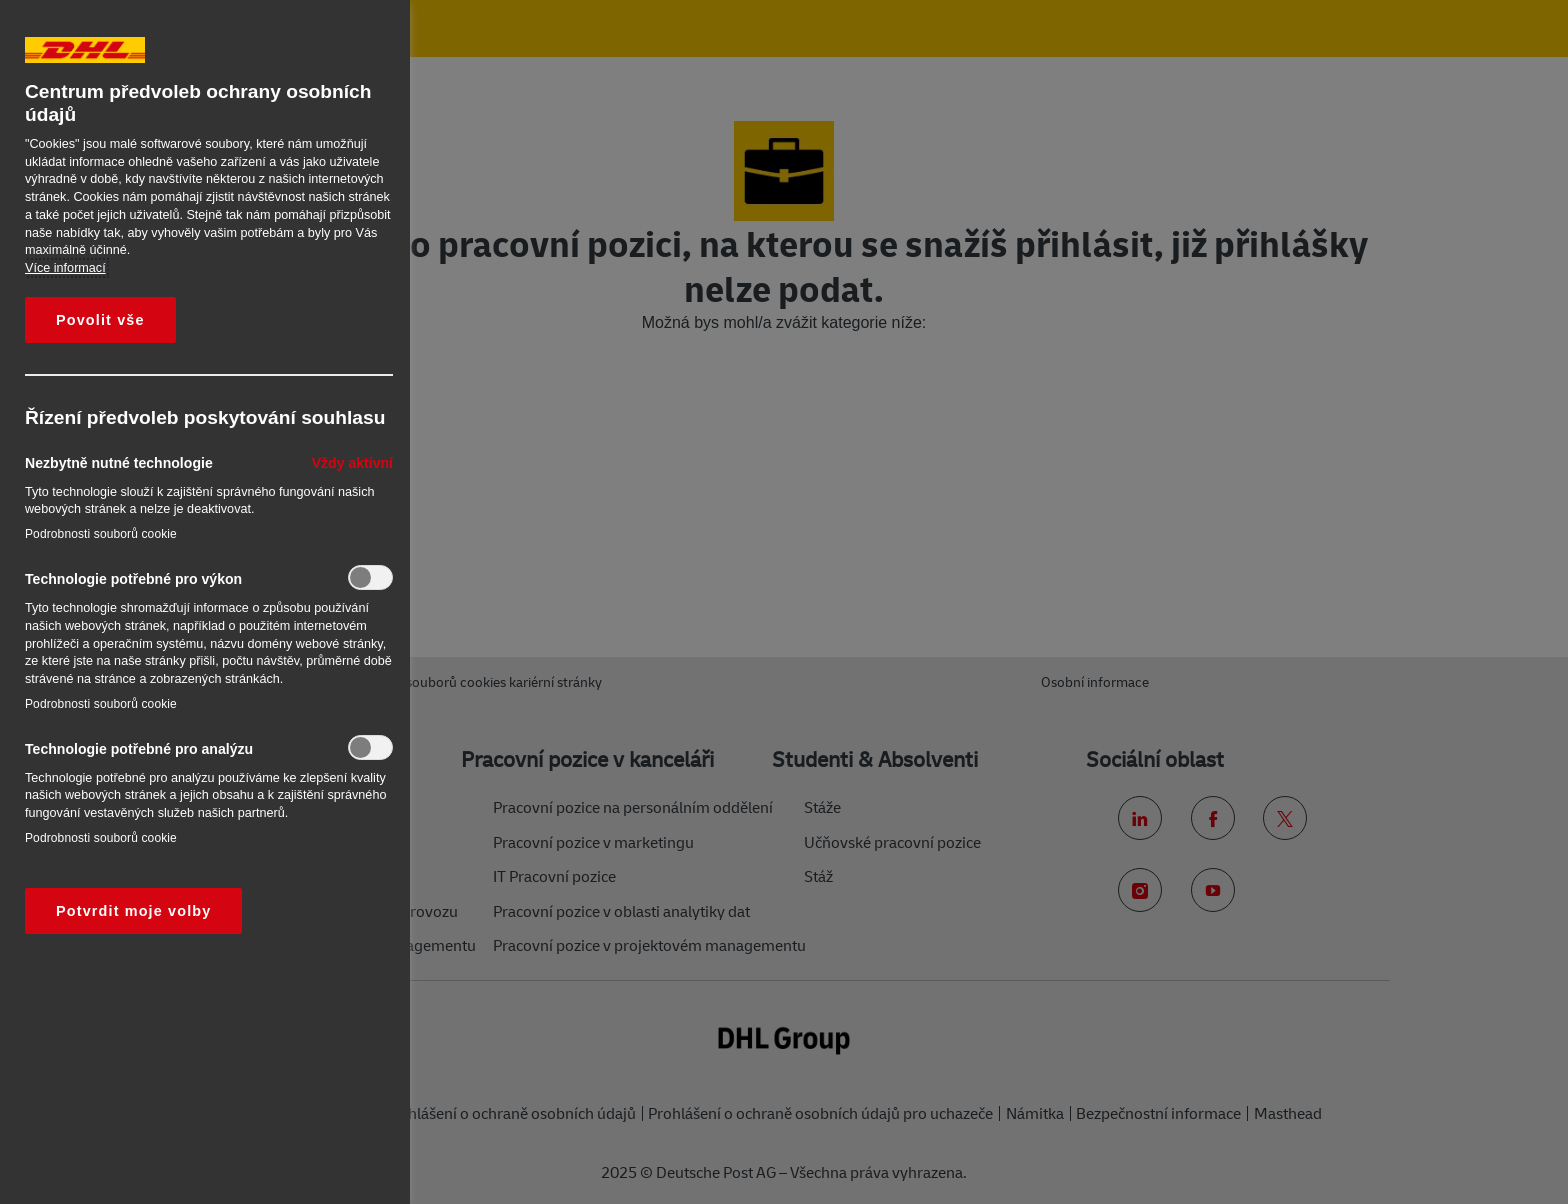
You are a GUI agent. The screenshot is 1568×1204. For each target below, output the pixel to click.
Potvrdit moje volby (133, 911)
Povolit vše (100, 320)
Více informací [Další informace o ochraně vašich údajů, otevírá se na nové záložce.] (65, 268)
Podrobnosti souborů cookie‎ (101, 534)
